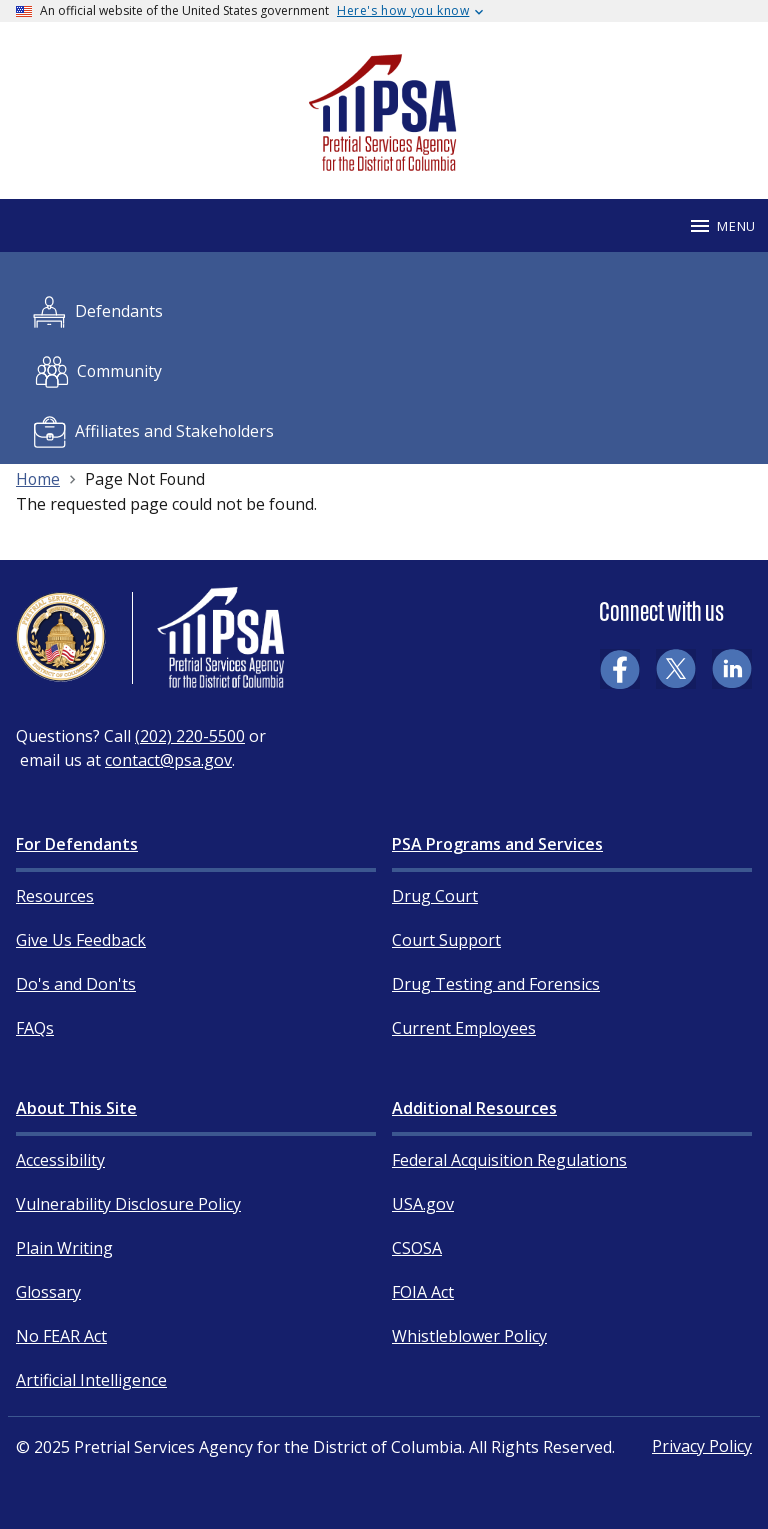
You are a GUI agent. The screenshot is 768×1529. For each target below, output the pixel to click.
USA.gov (423, 1204)
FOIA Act (423, 1292)
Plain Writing (64, 1248)
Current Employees (464, 1028)
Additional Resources (474, 1108)
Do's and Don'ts (76, 984)
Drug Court (435, 896)
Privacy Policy (702, 1446)
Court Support (446, 940)
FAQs (35, 1028)
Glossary (48, 1292)
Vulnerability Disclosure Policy (128, 1204)
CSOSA (417, 1248)
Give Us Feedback (81, 940)
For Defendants (77, 844)
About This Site (76, 1108)
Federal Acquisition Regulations (509, 1160)
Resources (55, 896)
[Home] (384, 162)
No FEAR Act (61, 1336)
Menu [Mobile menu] (722, 226)
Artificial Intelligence (91, 1380)
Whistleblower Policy (469, 1336)
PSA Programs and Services (497, 844)
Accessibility (60, 1160)
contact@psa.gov (168, 760)
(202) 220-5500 (190, 736)
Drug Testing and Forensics (496, 984)
